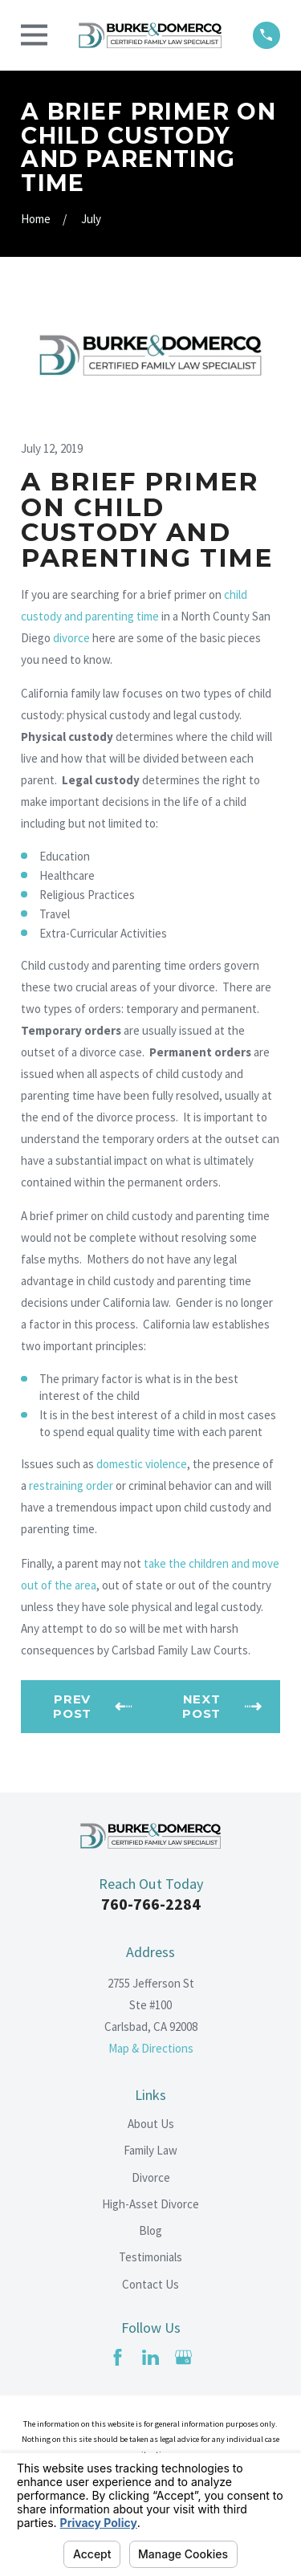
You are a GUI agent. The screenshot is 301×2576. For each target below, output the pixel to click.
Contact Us (150, 2284)
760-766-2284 (151, 1904)
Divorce (151, 2177)
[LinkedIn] (150, 2357)
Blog (150, 2230)
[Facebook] (117, 2357)
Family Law (150, 2150)
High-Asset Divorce (150, 2204)
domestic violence (141, 1463)
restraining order (71, 1485)
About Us (151, 2123)
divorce (71, 637)
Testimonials (150, 2257)
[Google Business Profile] (183, 2357)
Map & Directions (150, 2048)
